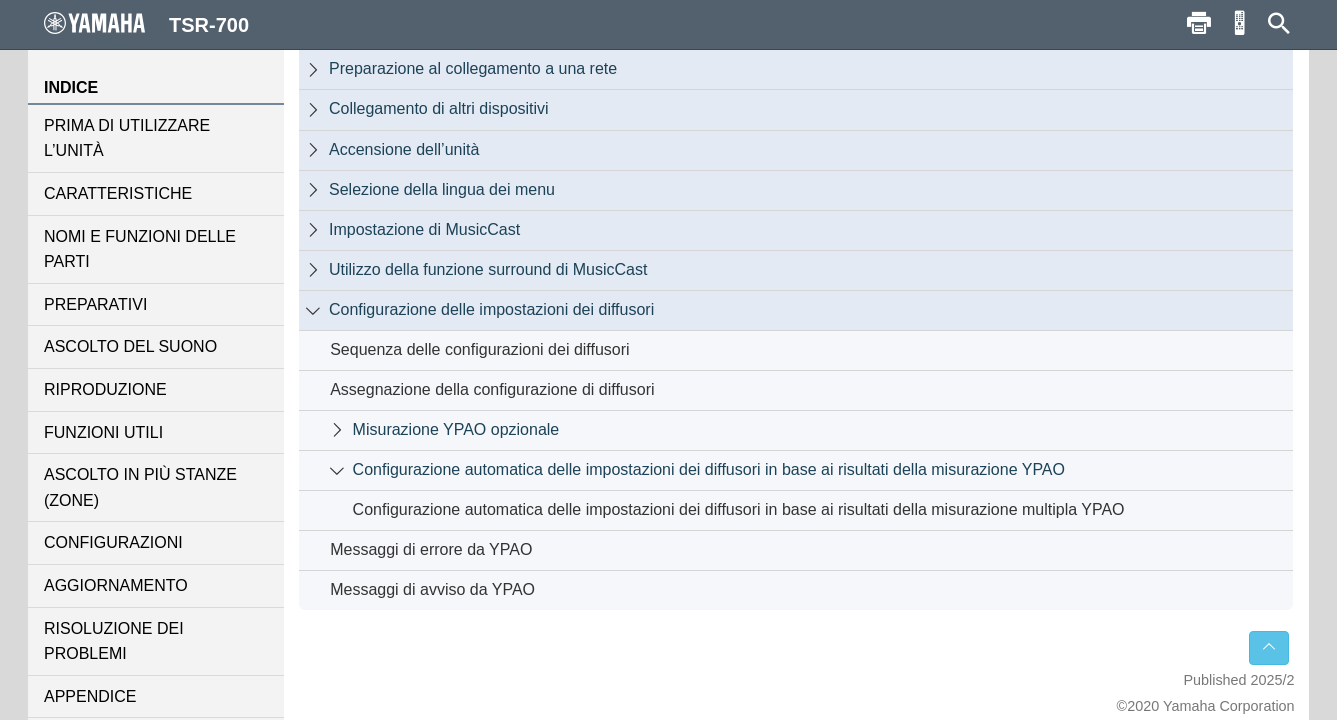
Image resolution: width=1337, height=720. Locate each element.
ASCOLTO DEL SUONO (130, 346)
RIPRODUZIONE (105, 389)
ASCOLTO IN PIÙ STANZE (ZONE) (140, 487)
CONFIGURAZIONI (113, 542)
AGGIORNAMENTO (116, 585)
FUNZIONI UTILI (103, 432)
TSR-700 (146, 24)
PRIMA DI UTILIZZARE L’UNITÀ (127, 138)
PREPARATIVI (95, 304)
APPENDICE (90, 696)
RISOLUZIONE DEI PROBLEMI (114, 641)
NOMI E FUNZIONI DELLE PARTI (140, 249)
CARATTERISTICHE (118, 193)
